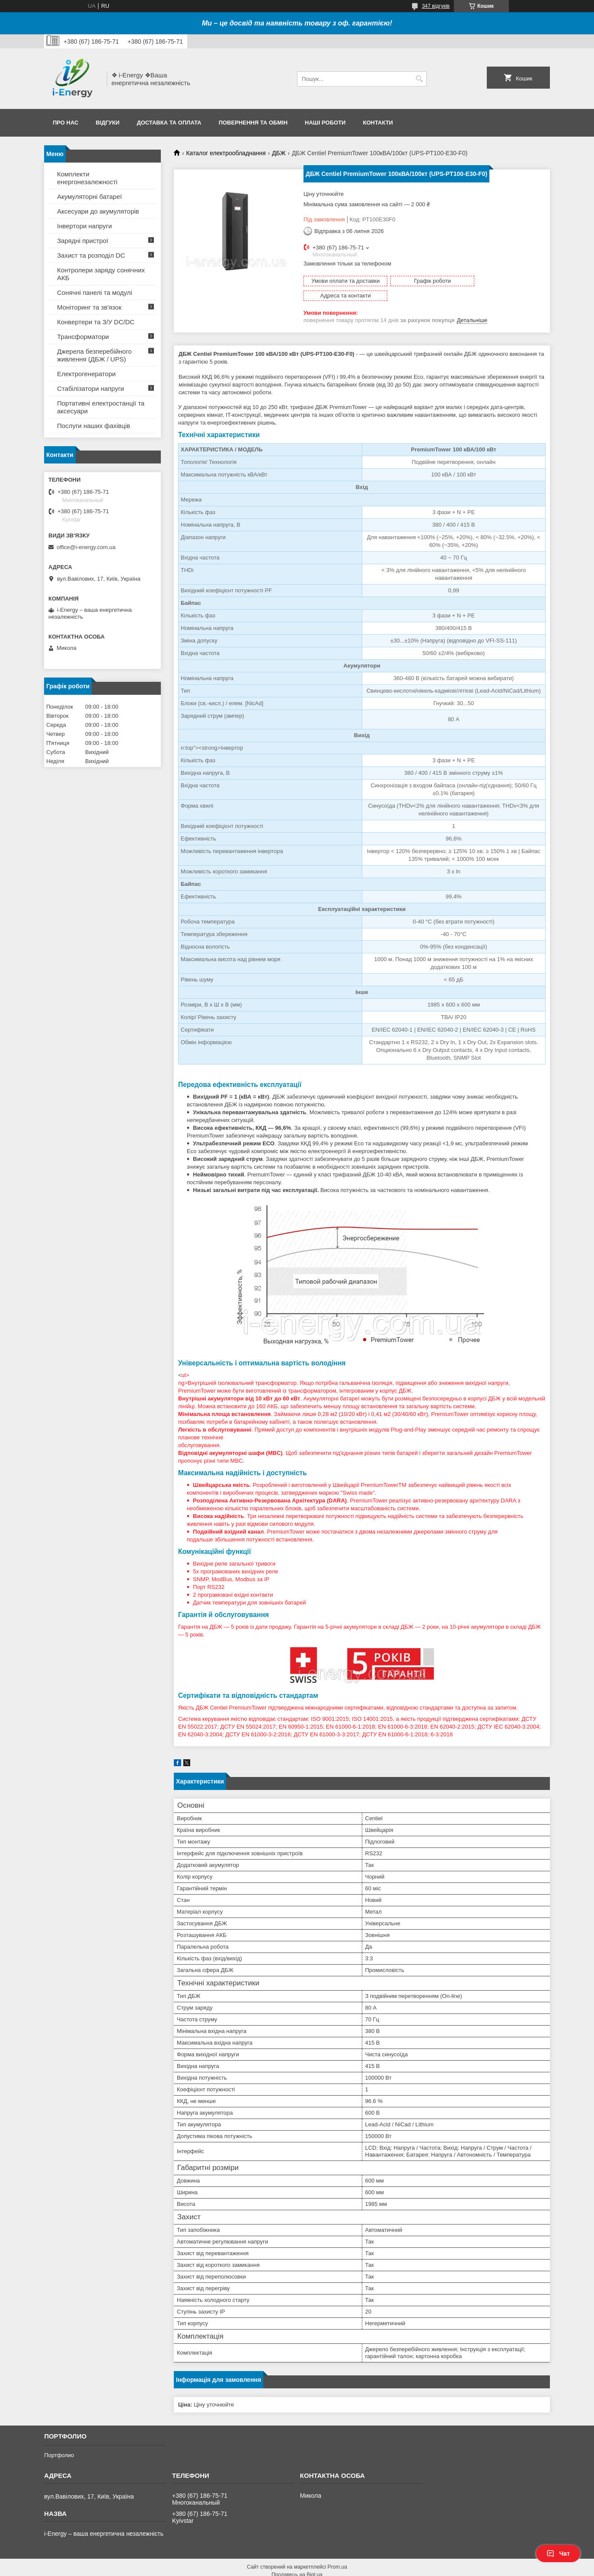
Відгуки (107, 122)
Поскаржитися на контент (316, 2568)
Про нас (65, 122)
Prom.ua (337, 2552)
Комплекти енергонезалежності (87, 177)
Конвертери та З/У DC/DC (95, 322)
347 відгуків (436, 6)
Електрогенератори (86, 373)
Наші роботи (325, 122)
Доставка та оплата (169, 122)
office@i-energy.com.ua (86, 547)
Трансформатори (83, 336)
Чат (558, 2553)
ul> (362, 1540)
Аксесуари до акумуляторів (98, 211)
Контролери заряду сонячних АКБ (101, 273)
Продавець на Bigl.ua (297, 2560)
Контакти (378, 122)
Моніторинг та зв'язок (89, 307)
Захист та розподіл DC (91, 255)
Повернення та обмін (253, 122)
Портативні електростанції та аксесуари (100, 407)
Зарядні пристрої (82, 240)
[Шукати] (419, 78)
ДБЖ (279, 153)
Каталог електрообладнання (225, 153)
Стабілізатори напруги (90, 388)
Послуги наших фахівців (93, 425)
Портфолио (59, 2440)
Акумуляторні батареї (89, 196)
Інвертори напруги (84, 226)
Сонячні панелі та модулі (94, 292)
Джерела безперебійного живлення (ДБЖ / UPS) (94, 355)
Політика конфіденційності (383, 2568)
